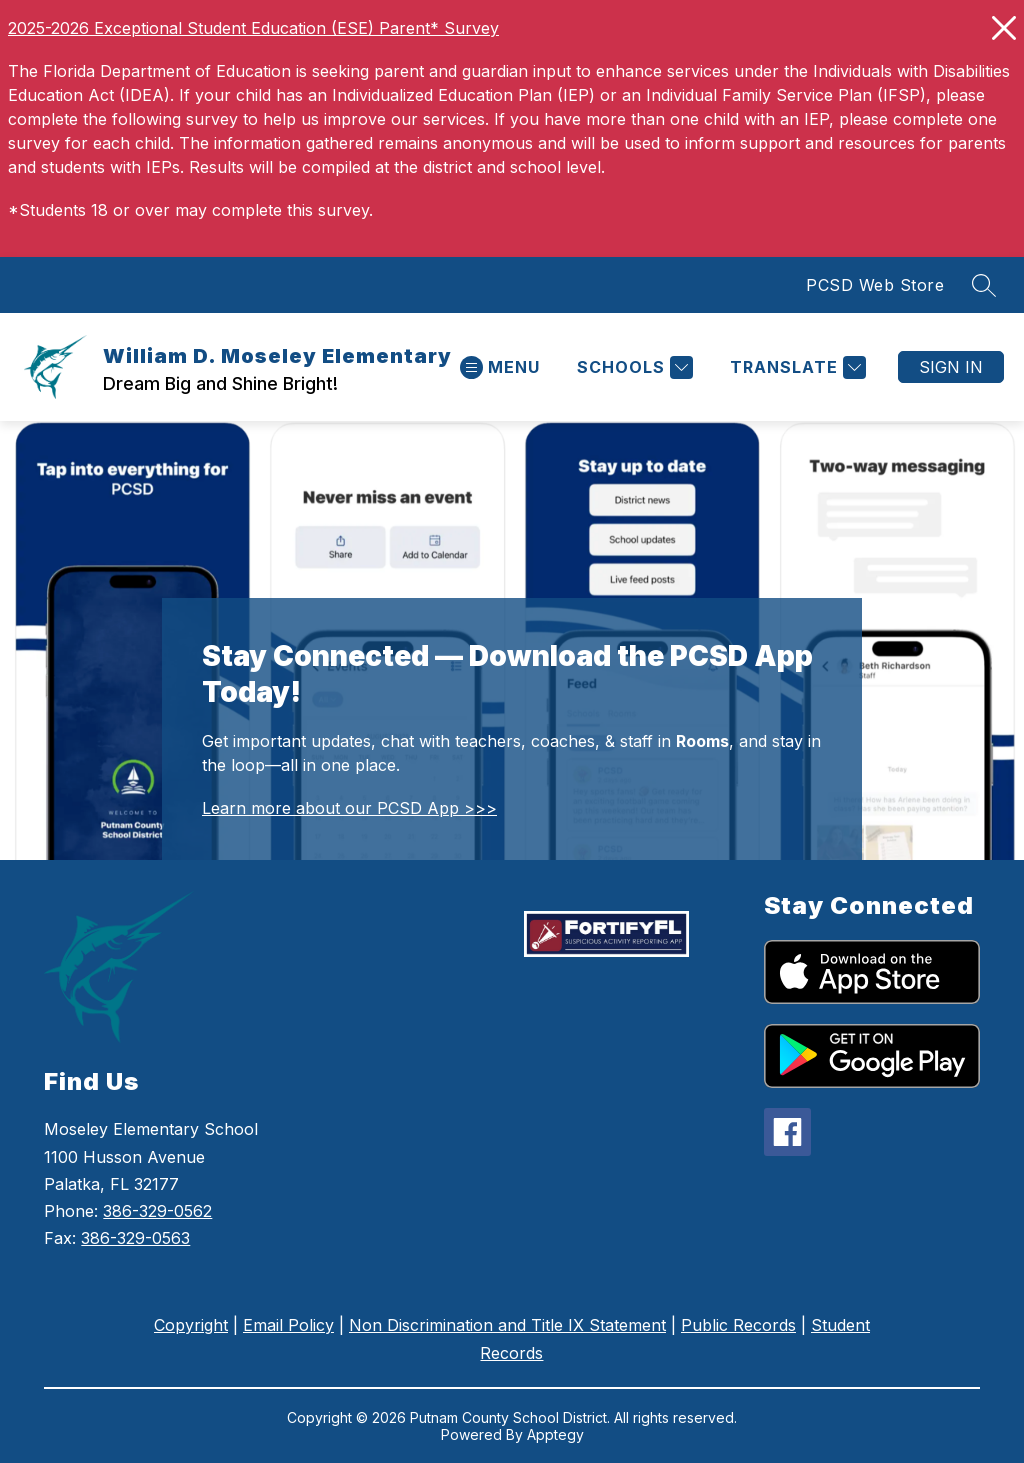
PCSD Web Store (875, 285)
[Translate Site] (795, 367)
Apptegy (555, 1434)
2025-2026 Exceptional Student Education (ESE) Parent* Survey (253, 28)
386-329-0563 (135, 1238)
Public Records (738, 1325)
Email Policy (288, 1325)
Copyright (191, 1325)
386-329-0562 (157, 1211)
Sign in (951, 367)
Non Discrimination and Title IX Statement (507, 1325)
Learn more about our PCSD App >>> (349, 808)
